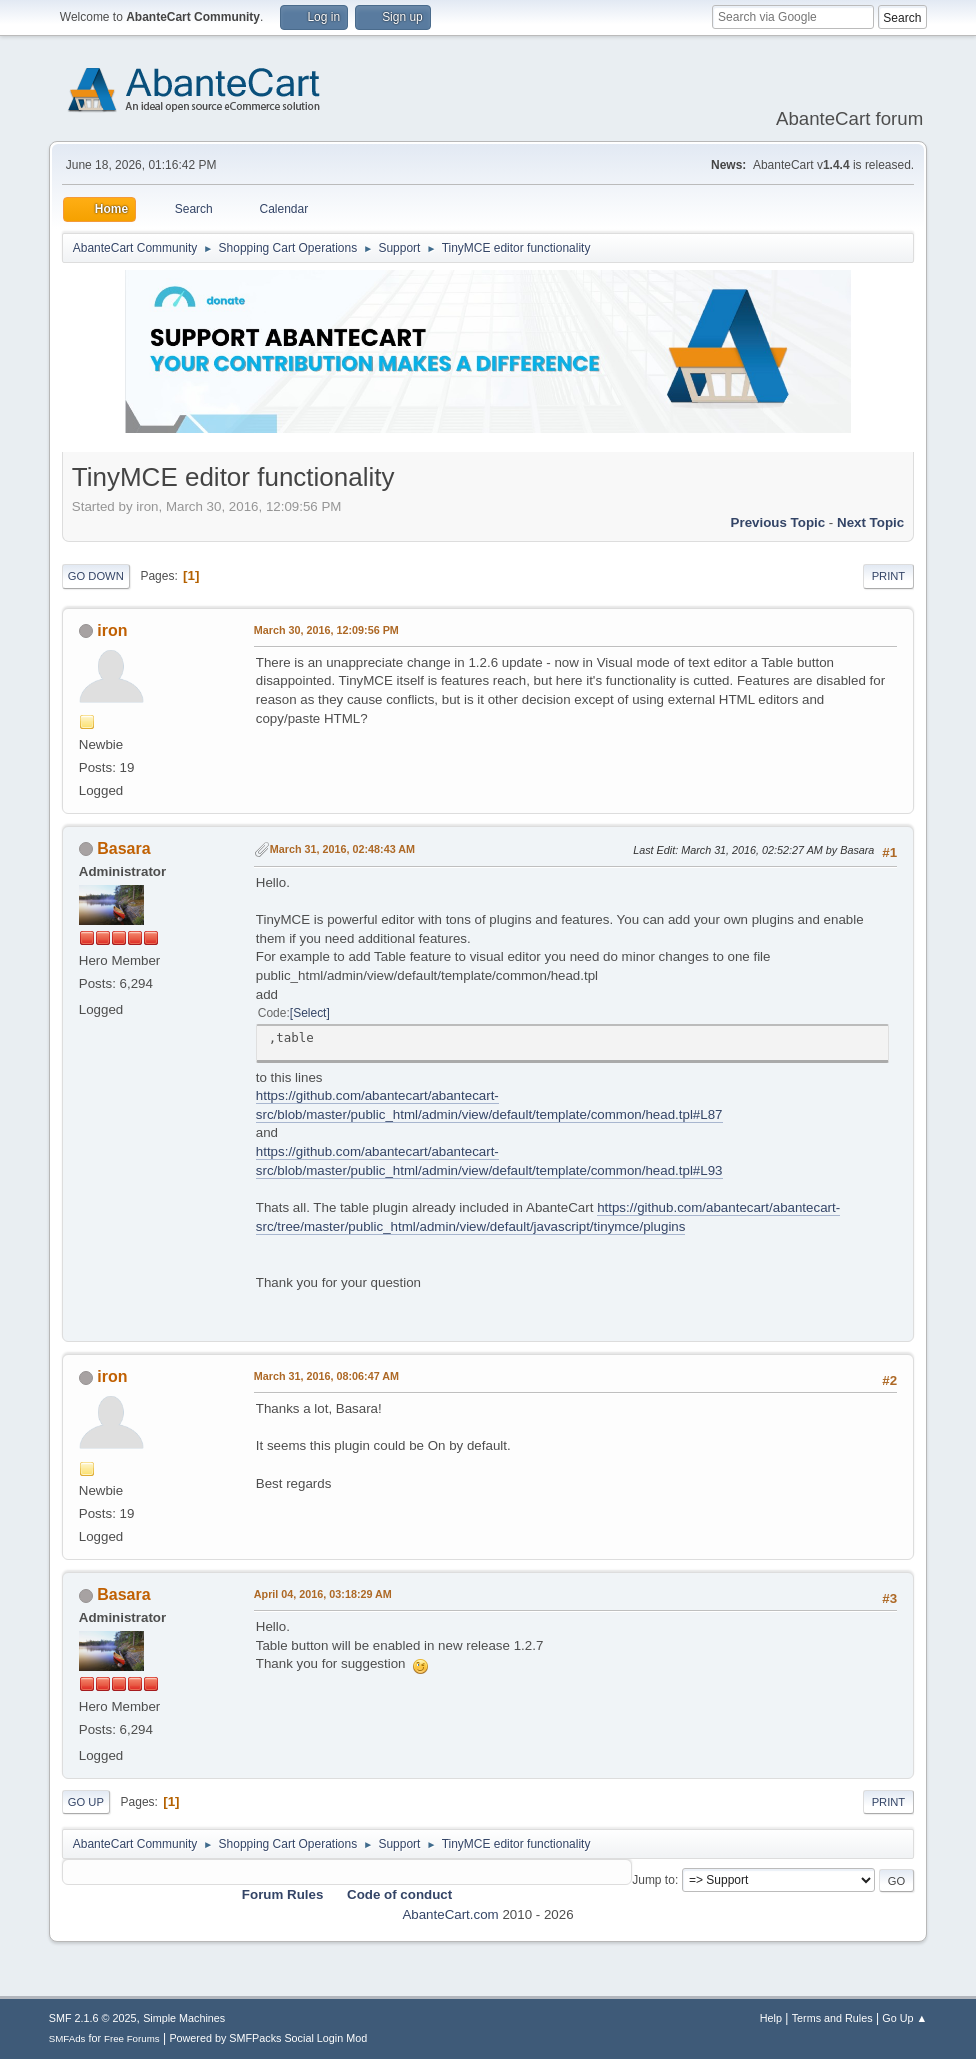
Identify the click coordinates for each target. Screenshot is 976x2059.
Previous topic (778, 522)
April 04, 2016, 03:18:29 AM (323, 1594)
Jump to (653, 1880)
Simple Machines (184, 2018)
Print (889, 576)
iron (112, 630)
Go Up (86, 1802)
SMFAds (67, 2038)
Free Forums (132, 2038)
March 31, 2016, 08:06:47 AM (326, 1376)
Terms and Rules (832, 2018)
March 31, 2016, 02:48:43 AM (342, 849)
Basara (123, 848)
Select (309, 1013)
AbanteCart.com (450, 1914)
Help (771, 2018)
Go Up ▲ (904, 2018)
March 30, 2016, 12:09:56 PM (326, 630)
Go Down (96, 576)
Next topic (870, 522)
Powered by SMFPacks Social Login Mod (268, 2038)
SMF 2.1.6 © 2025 (93, 2018)
